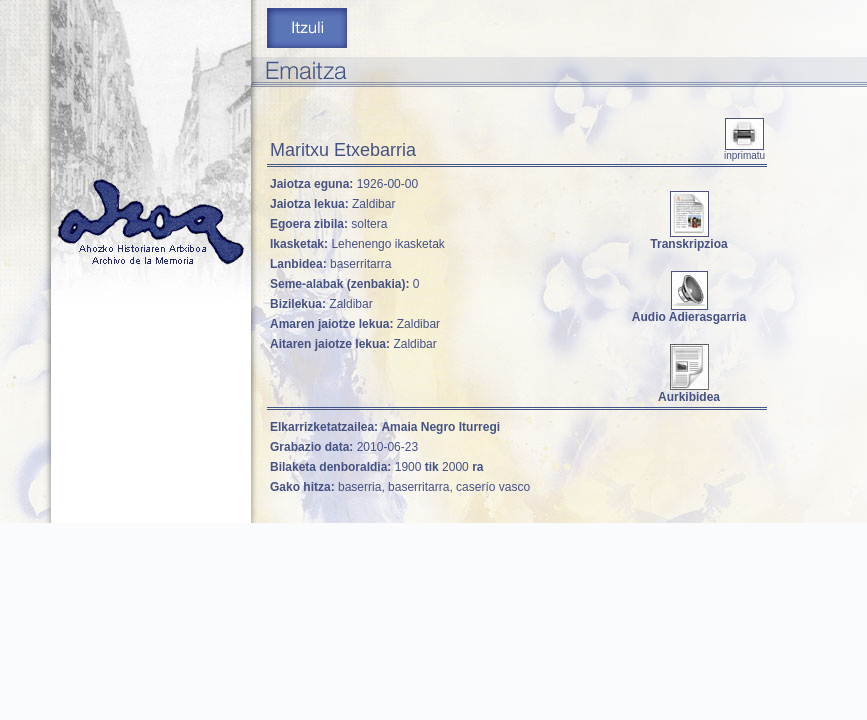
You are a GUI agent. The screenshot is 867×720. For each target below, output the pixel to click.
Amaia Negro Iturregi (440, 427)
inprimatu (744, 151)
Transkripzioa (688, 238)
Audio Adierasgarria (689, 311)
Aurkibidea (689, 391)
